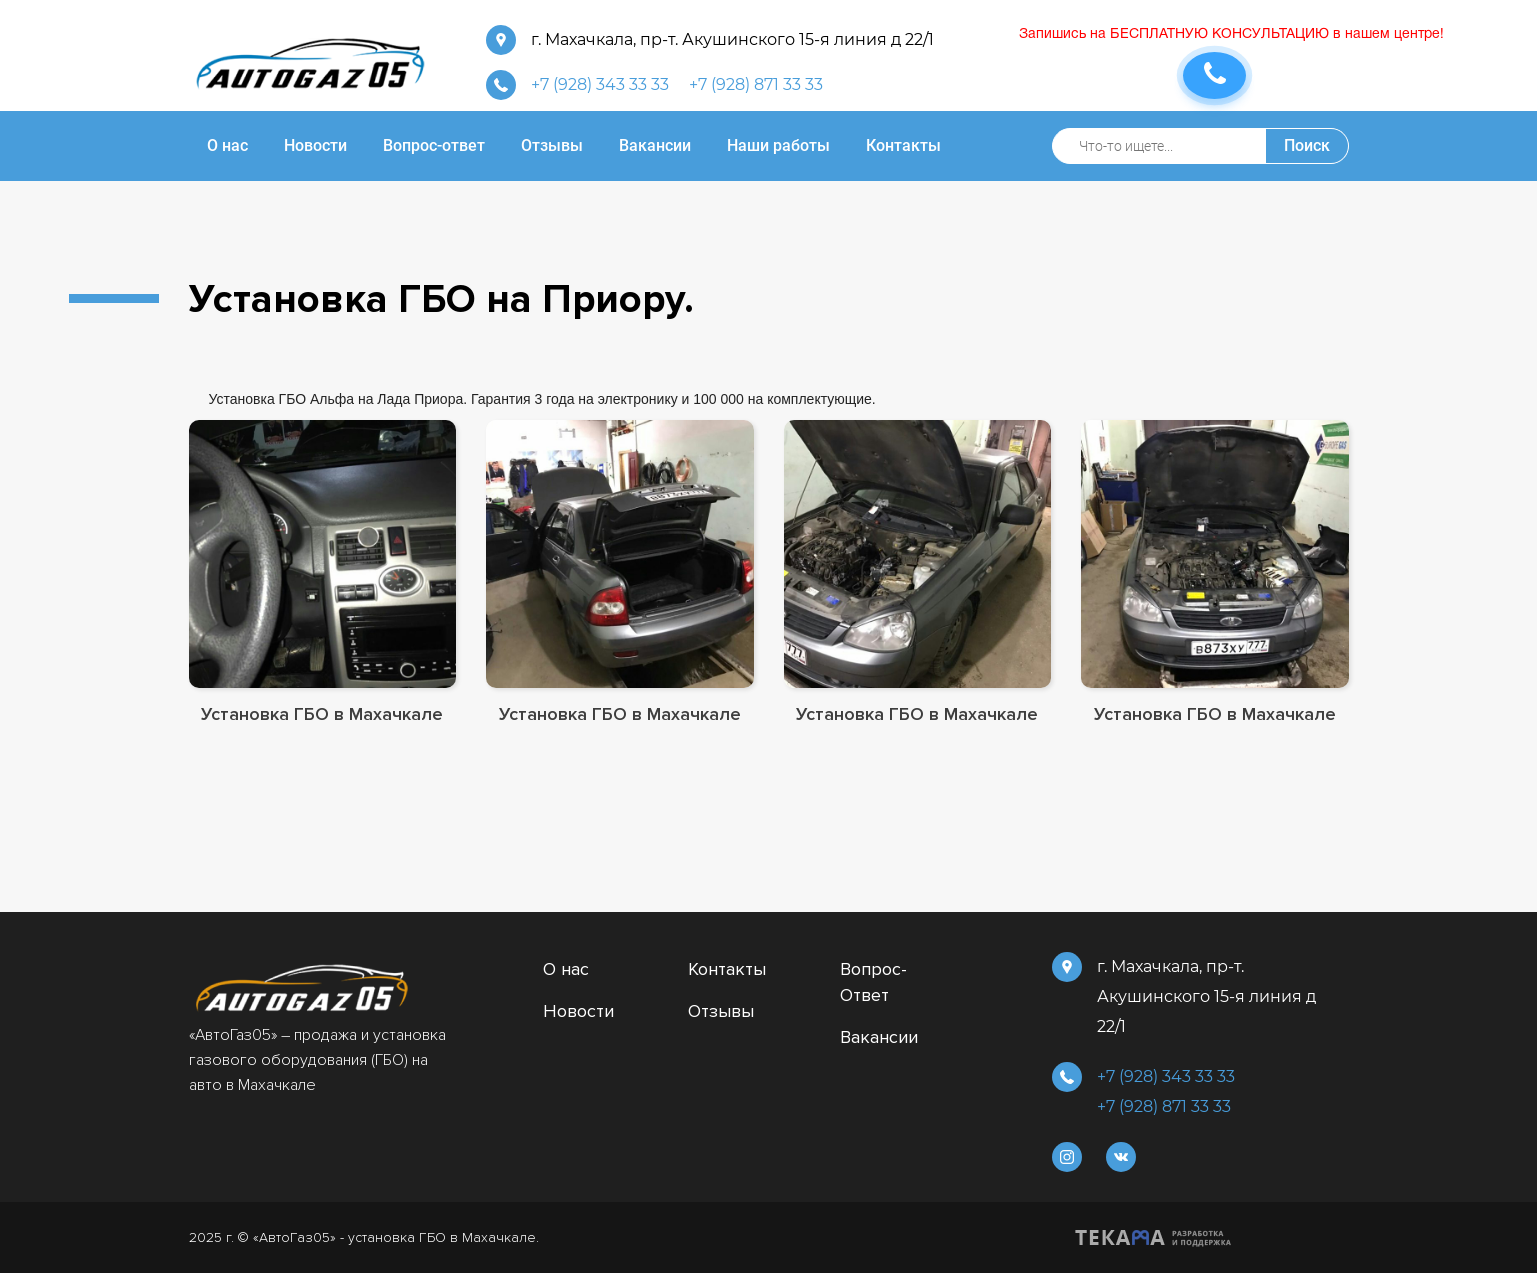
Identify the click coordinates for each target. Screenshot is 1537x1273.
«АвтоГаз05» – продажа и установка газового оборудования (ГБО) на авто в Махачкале (317, 1060)
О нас (566, 969)
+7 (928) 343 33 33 (600, 84)
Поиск (1307, 145)
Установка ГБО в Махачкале (322, 714)
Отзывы (721, 1011)
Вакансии (879, 1037)
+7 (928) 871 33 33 (756, 84)
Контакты (727, 969)
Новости (578, 1011)
